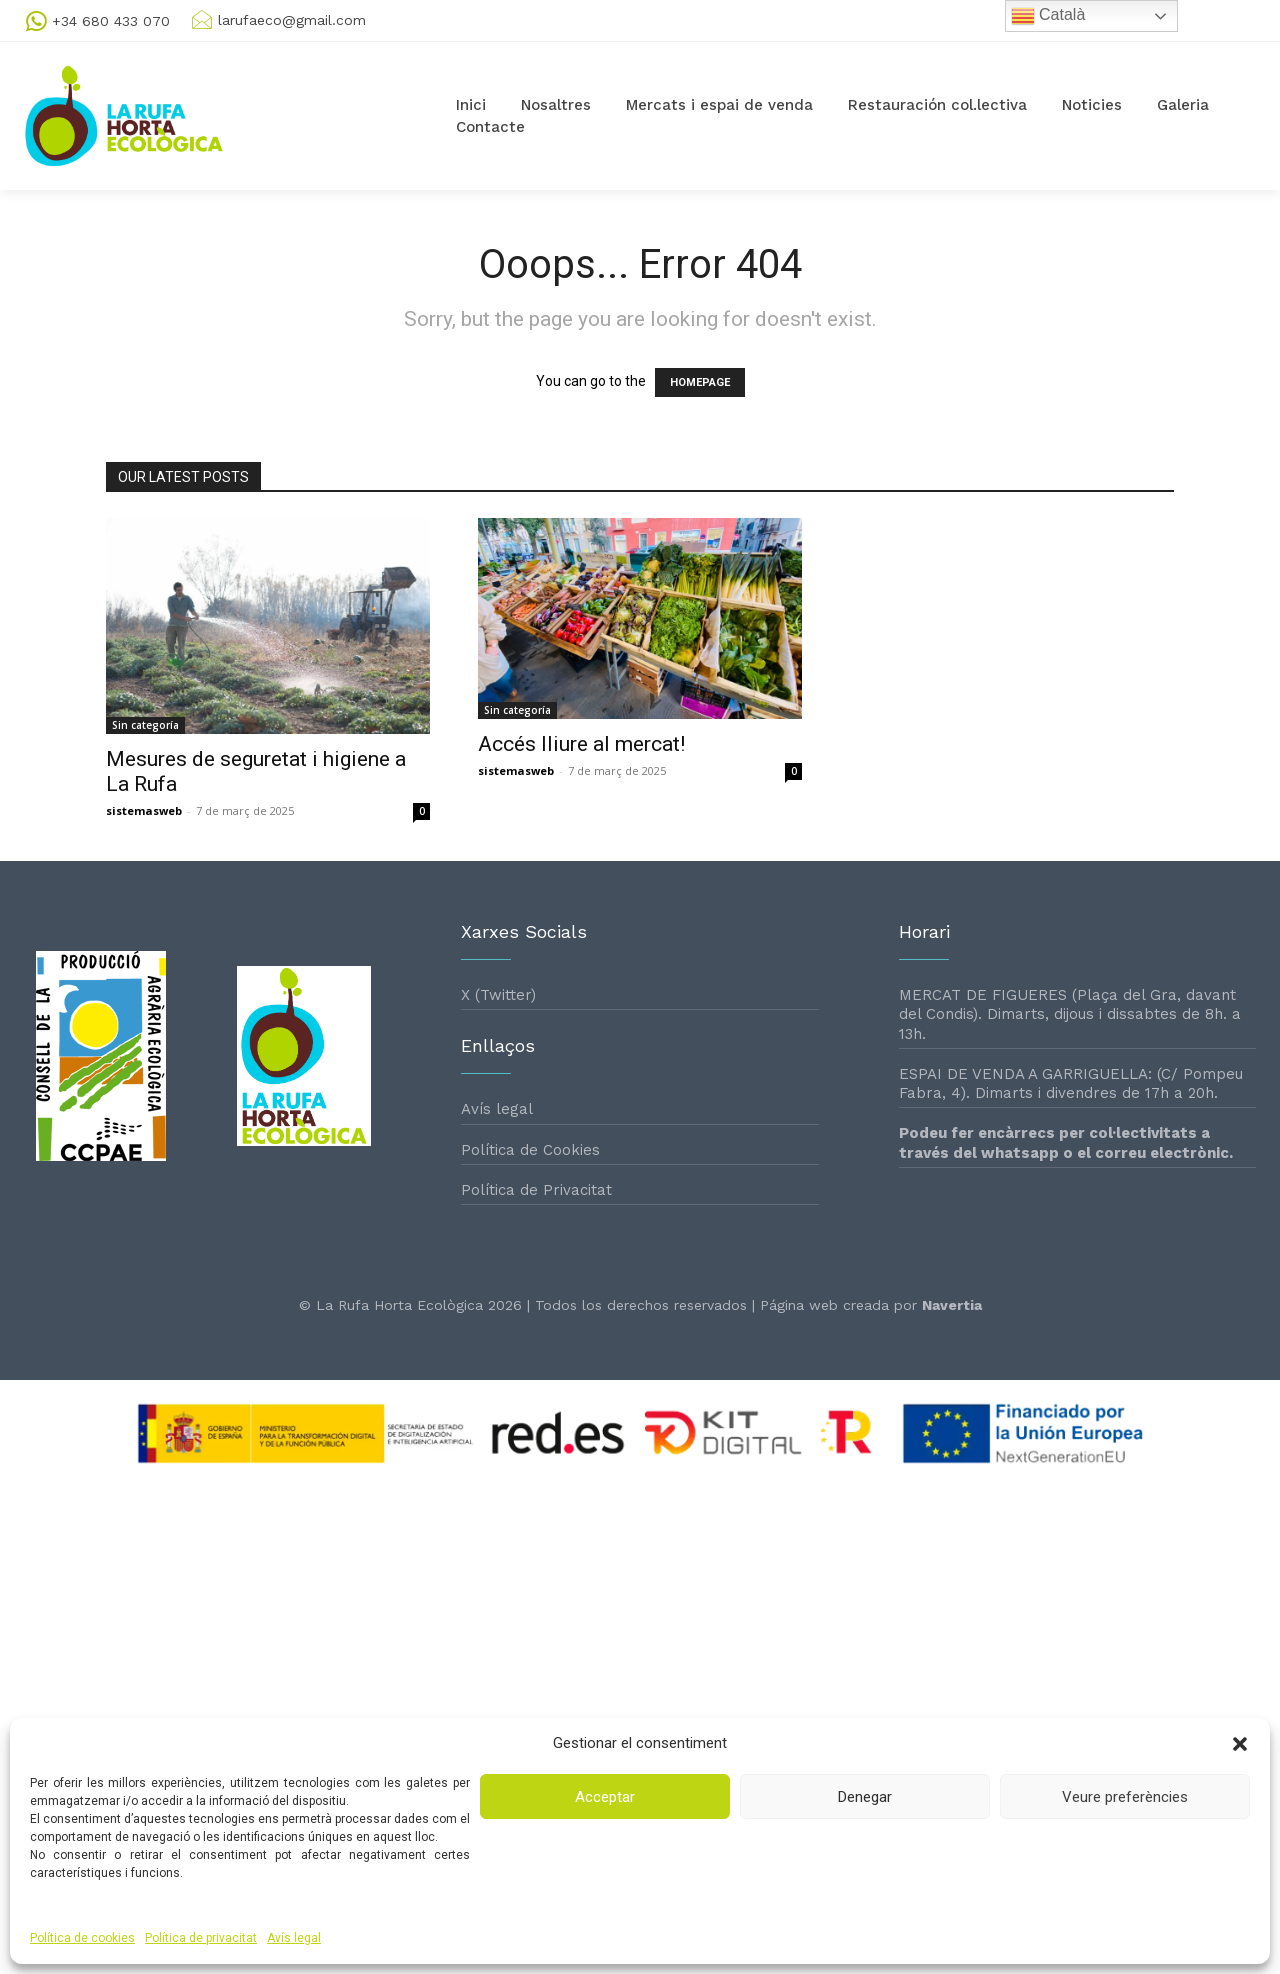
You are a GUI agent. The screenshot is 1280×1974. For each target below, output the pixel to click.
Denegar (865, 1797)
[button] (1240, 1744)
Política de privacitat (201, 1938)
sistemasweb (144, 810)
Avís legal (294, 1938)
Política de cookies (82, 1938)
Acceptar (605, 1797)
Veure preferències (1125, 1797)
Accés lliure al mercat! (581, 744)
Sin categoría (145, 725)
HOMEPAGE (700, 382)
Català (1048, 16)
